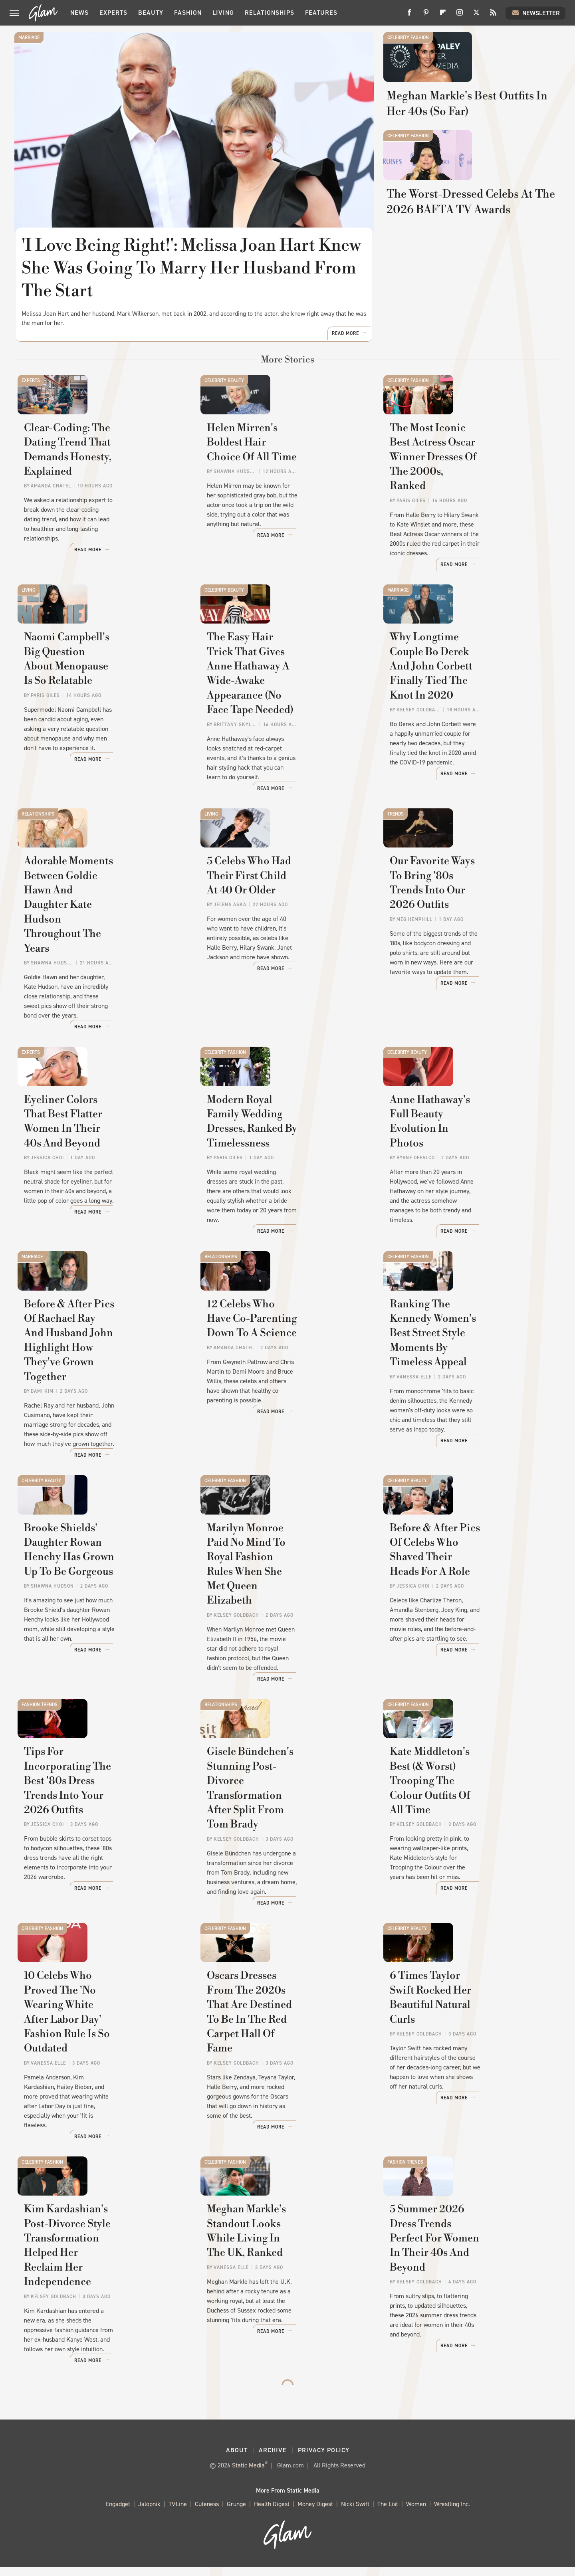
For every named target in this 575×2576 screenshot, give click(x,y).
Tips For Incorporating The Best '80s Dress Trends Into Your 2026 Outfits (103, 1849)
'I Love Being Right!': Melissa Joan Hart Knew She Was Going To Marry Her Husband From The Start (192, 268)
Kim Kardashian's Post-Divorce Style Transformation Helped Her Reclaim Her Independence (102, 2289)
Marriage (29, 37)
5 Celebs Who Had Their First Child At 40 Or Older (279, 948)
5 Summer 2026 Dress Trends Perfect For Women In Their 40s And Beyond (468, 2289)
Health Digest (271, 2513)
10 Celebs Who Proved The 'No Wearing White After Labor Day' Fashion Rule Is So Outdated (102, 2069)
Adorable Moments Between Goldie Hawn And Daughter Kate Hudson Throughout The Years (104, 955)
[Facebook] (409, 15)
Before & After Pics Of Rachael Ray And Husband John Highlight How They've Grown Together (100, 1402)
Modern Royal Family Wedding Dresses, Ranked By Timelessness (282, 1175)
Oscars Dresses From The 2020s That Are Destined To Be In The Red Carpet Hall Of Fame (286, 2069)
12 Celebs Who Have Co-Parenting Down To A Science (280, 1388)
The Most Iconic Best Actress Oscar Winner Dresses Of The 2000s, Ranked (462, 502)
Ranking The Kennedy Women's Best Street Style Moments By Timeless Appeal (468, 1395)
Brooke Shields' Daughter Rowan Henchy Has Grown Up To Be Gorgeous (98, 1630)
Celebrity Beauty (224, 387)
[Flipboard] (442, 15)
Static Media (248, 2474)
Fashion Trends (40, 1736)
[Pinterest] (426, 15)
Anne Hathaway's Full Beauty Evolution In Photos (461, 1168)
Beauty (150, 12)
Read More (345, 340)
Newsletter (535, 12)
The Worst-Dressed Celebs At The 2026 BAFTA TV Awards (465, 297)
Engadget (117, 2513)
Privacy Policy (323, 2459)
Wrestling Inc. (452, 2513)
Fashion (188, 12)
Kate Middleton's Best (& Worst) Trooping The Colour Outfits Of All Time (468, 1849)
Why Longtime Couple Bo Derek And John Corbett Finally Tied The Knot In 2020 (469, 721)
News (79, 12)
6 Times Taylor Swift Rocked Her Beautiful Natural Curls (460, 2061)
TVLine (178, 2513)
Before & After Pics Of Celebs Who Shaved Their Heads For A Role (466, 1630)
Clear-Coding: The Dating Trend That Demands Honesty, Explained (103, 502)
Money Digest (315, 2513)
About (237, 2459)
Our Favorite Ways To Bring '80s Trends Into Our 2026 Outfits (469, 948)
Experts (113, 12)
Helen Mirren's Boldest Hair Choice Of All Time (277, 494)
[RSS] (493, 15)
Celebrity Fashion (408, 37)
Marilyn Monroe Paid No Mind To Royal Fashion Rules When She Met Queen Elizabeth (282, 1630)
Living (223, 12)
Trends (395, 842)
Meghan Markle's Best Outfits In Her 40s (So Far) (465, 147)
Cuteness (207, 2513)
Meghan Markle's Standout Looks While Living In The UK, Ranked (283, 2289)
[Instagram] (459, 15)
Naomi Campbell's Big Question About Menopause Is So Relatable (102, 721)
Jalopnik (149, 2513)
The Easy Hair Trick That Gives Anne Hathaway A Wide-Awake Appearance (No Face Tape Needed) (284, 728)
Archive (273, 2459)
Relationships (269, 12)
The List (387, 2513)
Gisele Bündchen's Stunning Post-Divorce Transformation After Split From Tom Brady (280, 1849)
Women (416, 2513)
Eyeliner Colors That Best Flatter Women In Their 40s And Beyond (103, 1175)
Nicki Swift (355, 2513)
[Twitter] (476, 15)
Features (321, 12)
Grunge (236, 2513)
